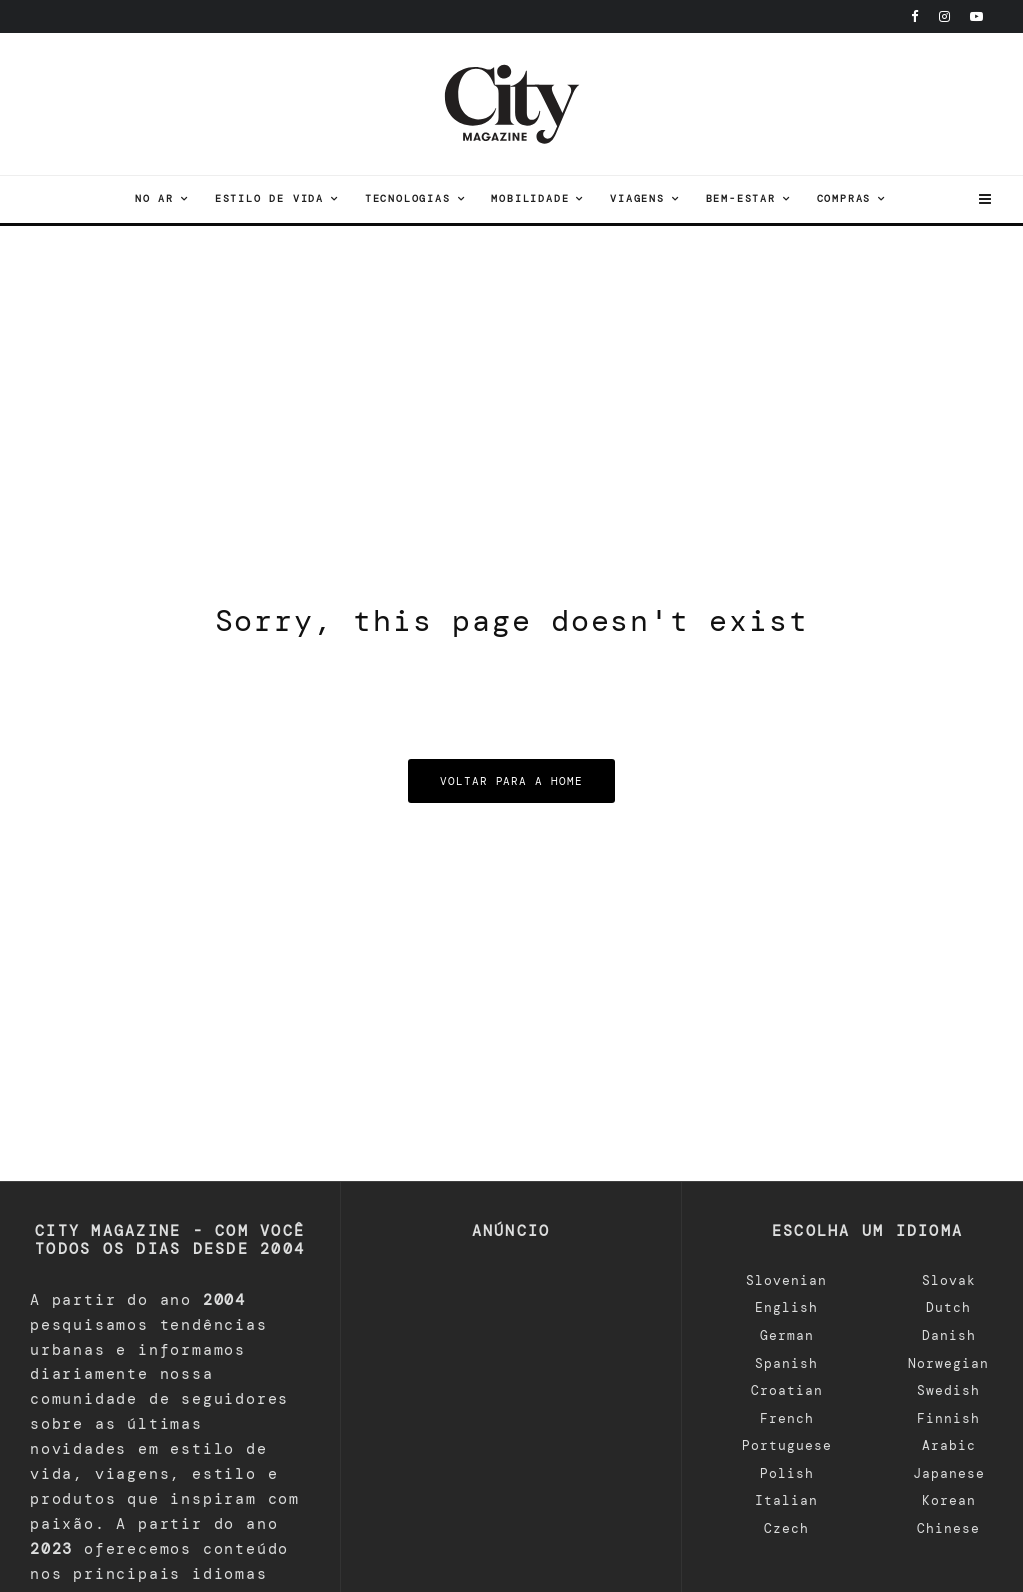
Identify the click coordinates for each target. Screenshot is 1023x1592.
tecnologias (408, 198)
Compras (844, 198)
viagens (637, 198)
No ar (154, 198)
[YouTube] (976, 16)
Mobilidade (530, 198)
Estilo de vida (269, 198)
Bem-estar (741, 198)
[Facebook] (915, 16)
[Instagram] (944, 16)
